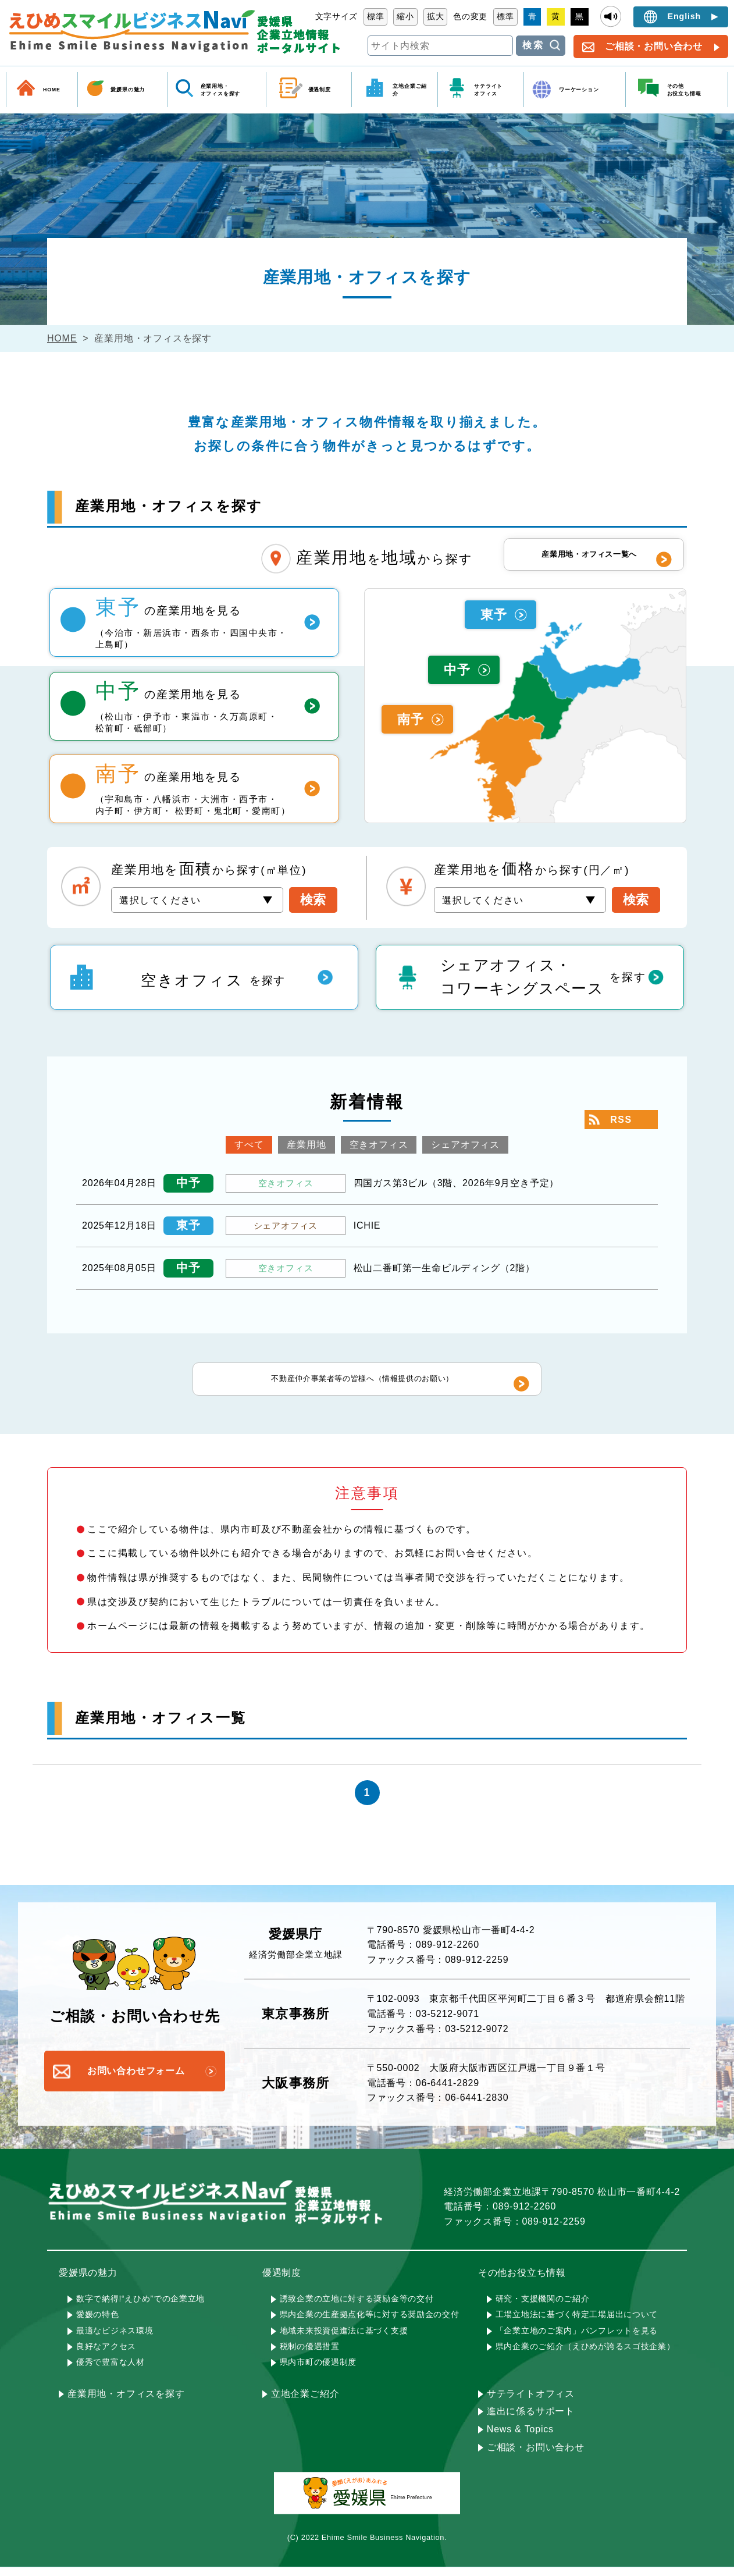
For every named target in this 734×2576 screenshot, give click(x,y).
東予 (493, 614)
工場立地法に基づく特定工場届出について (577, 2323)
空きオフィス (379, 1145)
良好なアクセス (106, 2355)
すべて (248, 1145)
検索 (533, 45)
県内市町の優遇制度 (318, 2371)
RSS (621, 1120)
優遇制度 (319, 89)
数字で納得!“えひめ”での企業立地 (140, 2307)
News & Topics (520, 2438)
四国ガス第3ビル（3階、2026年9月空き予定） (457, 1183)
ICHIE (367, 1225)
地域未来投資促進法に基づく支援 (344, 2339)
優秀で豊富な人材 (110, 2371)
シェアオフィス (465, 1145)
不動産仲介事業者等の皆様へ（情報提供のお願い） (361, 1383)
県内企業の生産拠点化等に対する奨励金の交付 (369, 2323)
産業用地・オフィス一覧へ (588, 558)
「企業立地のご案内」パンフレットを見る (577, 2339)
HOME (51, 89)
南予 (410, 719)
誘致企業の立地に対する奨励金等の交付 (357, 2307)
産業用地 (306, 1145)
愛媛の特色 (97, 2323)
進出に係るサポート (531, 2420)
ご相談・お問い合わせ (654, 46)
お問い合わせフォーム (136, 2080)
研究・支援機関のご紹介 (543, 2307)
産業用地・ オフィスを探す (221, 89)
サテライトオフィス (531, 2402)
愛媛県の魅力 (128, 89)
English (684, 16)
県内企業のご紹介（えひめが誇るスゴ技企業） (585, 2355)
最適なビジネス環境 (114, 2339)
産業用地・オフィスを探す (126, 2402)
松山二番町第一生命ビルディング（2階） (444, 1268)
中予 (457, 670)
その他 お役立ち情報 (684, 89)
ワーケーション (579, 89)
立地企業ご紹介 (410, 89)
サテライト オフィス (488, 89)
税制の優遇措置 (310, 2355)
